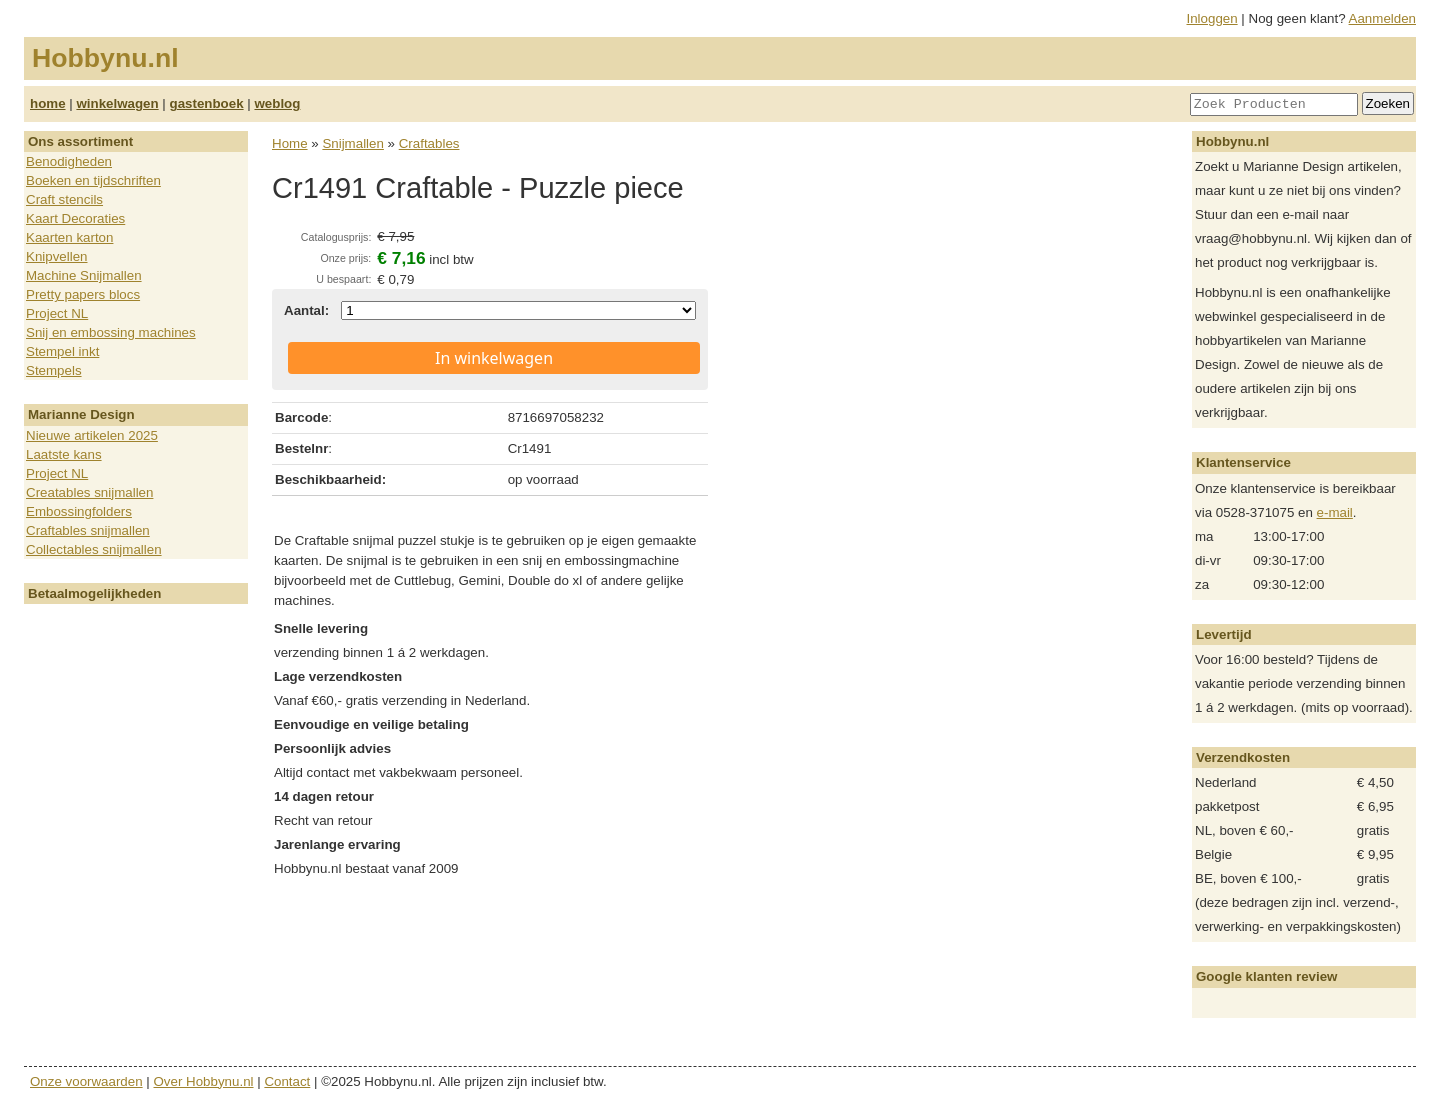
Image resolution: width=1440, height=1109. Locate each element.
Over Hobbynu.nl (204, 1081)
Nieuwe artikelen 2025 (92, 435)
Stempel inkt (62, 351)
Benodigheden (69, 161)
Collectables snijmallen (94, 549)
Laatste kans (64, 454)
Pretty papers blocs (83, 294)
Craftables (429, 143)
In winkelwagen (494, 358)
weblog (277, 103)
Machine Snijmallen (84, 275)
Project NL (57, 313)
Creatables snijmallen (89, 492)
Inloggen (1212, 18)
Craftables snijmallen (88, 530)
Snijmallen (353, 143)
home (48, 103)
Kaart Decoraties (75, 218)
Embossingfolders (79, 511)
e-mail (1335, 512)
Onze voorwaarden (86, 1081)
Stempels (54, 370)
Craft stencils (64, 199)
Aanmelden (1382, 18)
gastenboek (207, 103)
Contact (287, 1081)
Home (290, 143)
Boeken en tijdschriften (93, 180)
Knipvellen (57, 256)
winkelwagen (117, 103)
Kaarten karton (69, 237)
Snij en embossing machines (111, 332)
